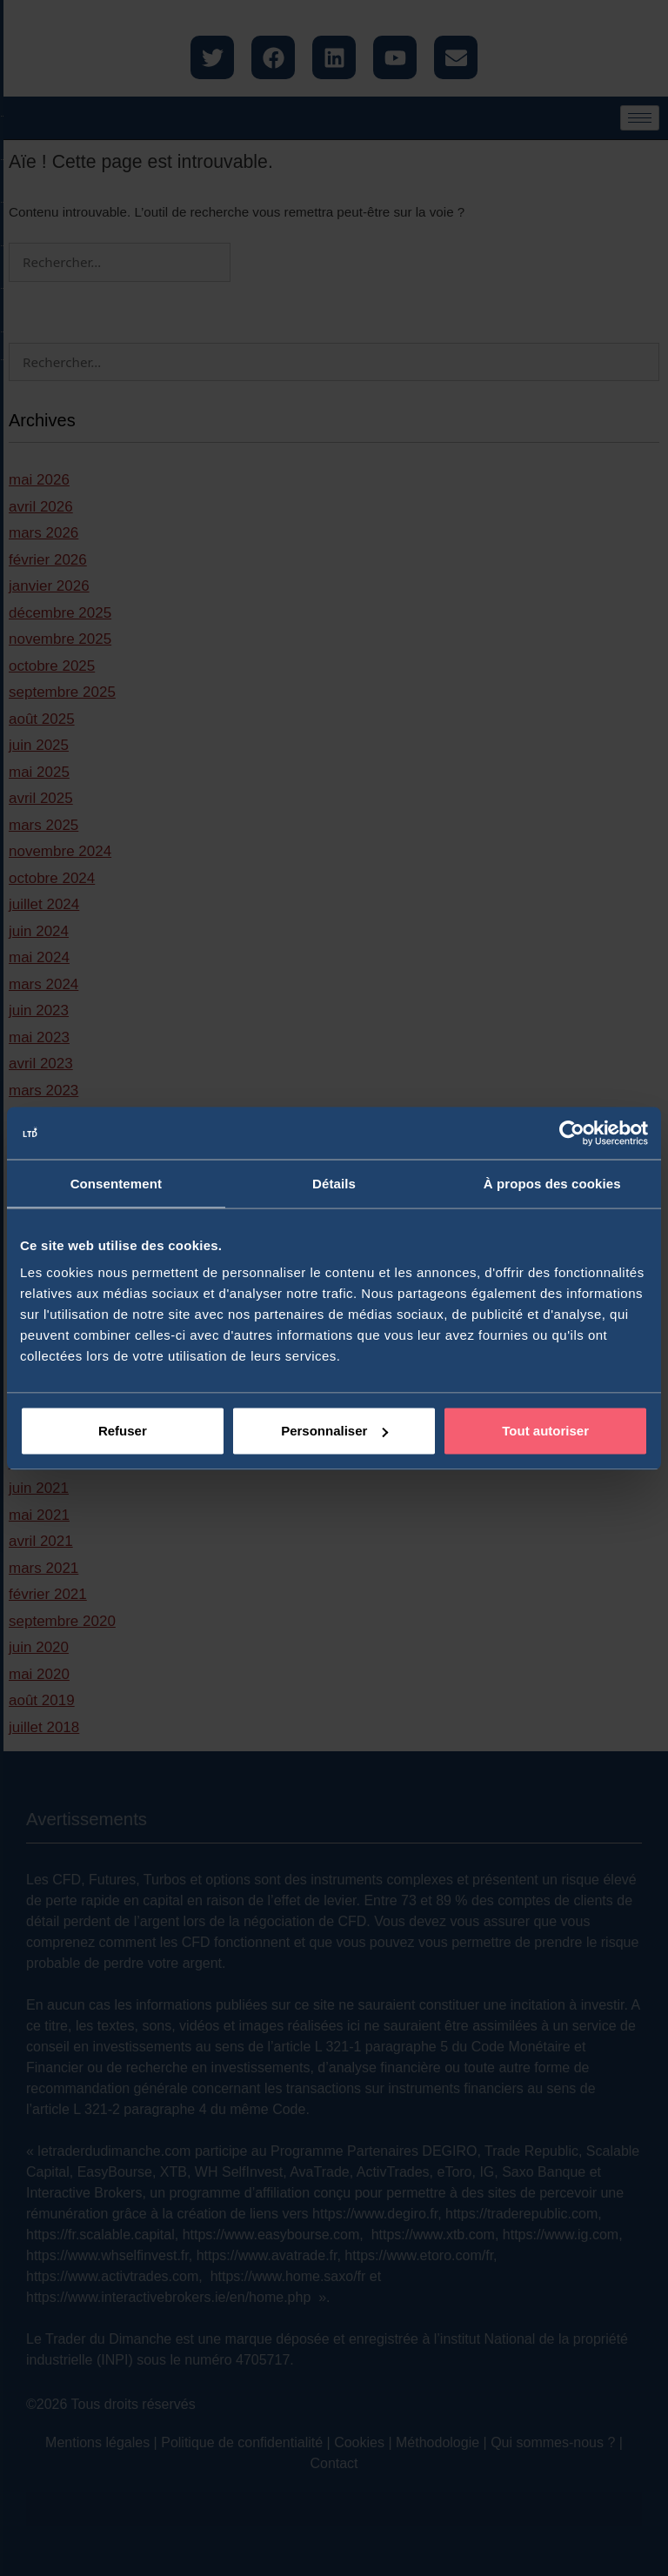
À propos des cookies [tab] (552, 1182)
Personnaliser (334, 1430)
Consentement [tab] (116, 1182)
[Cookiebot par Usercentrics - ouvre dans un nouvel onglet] (572, 1133)
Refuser (122, 1430)
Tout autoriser (545, 1430)
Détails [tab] (334, 1182)
